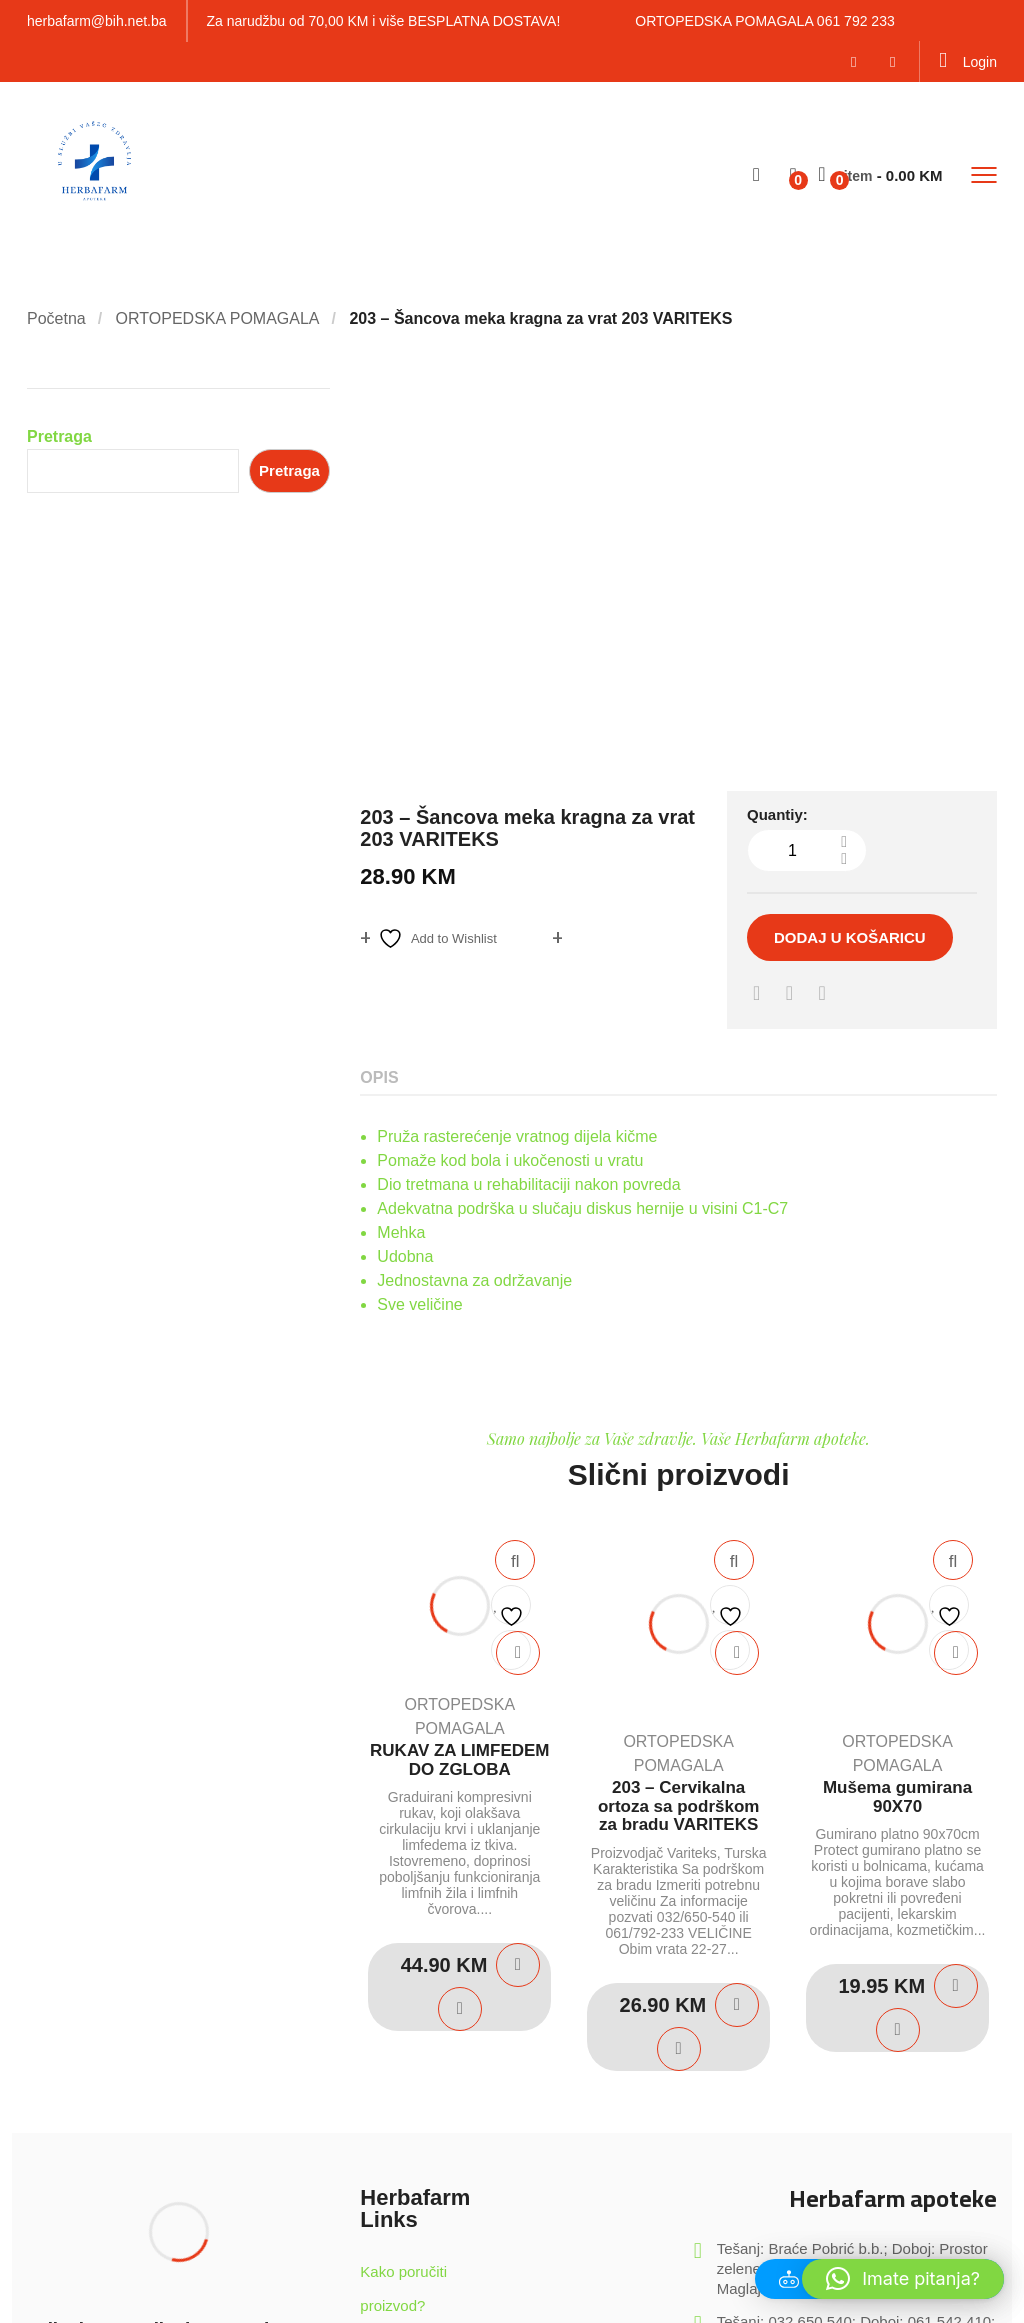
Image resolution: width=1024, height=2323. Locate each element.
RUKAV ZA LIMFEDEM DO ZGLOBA (459, 1385)
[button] (903, 2279)
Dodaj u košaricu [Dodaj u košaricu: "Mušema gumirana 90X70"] (956, 1611)
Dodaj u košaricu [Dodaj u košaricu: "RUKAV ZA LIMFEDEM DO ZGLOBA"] (518, 1590)
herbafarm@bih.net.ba (97, 21)
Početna (56, 318)
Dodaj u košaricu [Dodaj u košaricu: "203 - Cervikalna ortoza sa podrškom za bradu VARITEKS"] (737, 1630)
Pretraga (59, 436)
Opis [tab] (379, 702)
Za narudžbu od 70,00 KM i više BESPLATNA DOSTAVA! (384, 21)
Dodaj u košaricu (850, 562)
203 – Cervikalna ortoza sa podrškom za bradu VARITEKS (679, 1431)
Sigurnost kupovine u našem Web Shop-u (428, 1998)
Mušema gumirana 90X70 (897, 1422)
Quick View (515, 1185)
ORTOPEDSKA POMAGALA (218, 318)
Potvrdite (255, 2050)
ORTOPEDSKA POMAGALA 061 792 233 (764, 21)
